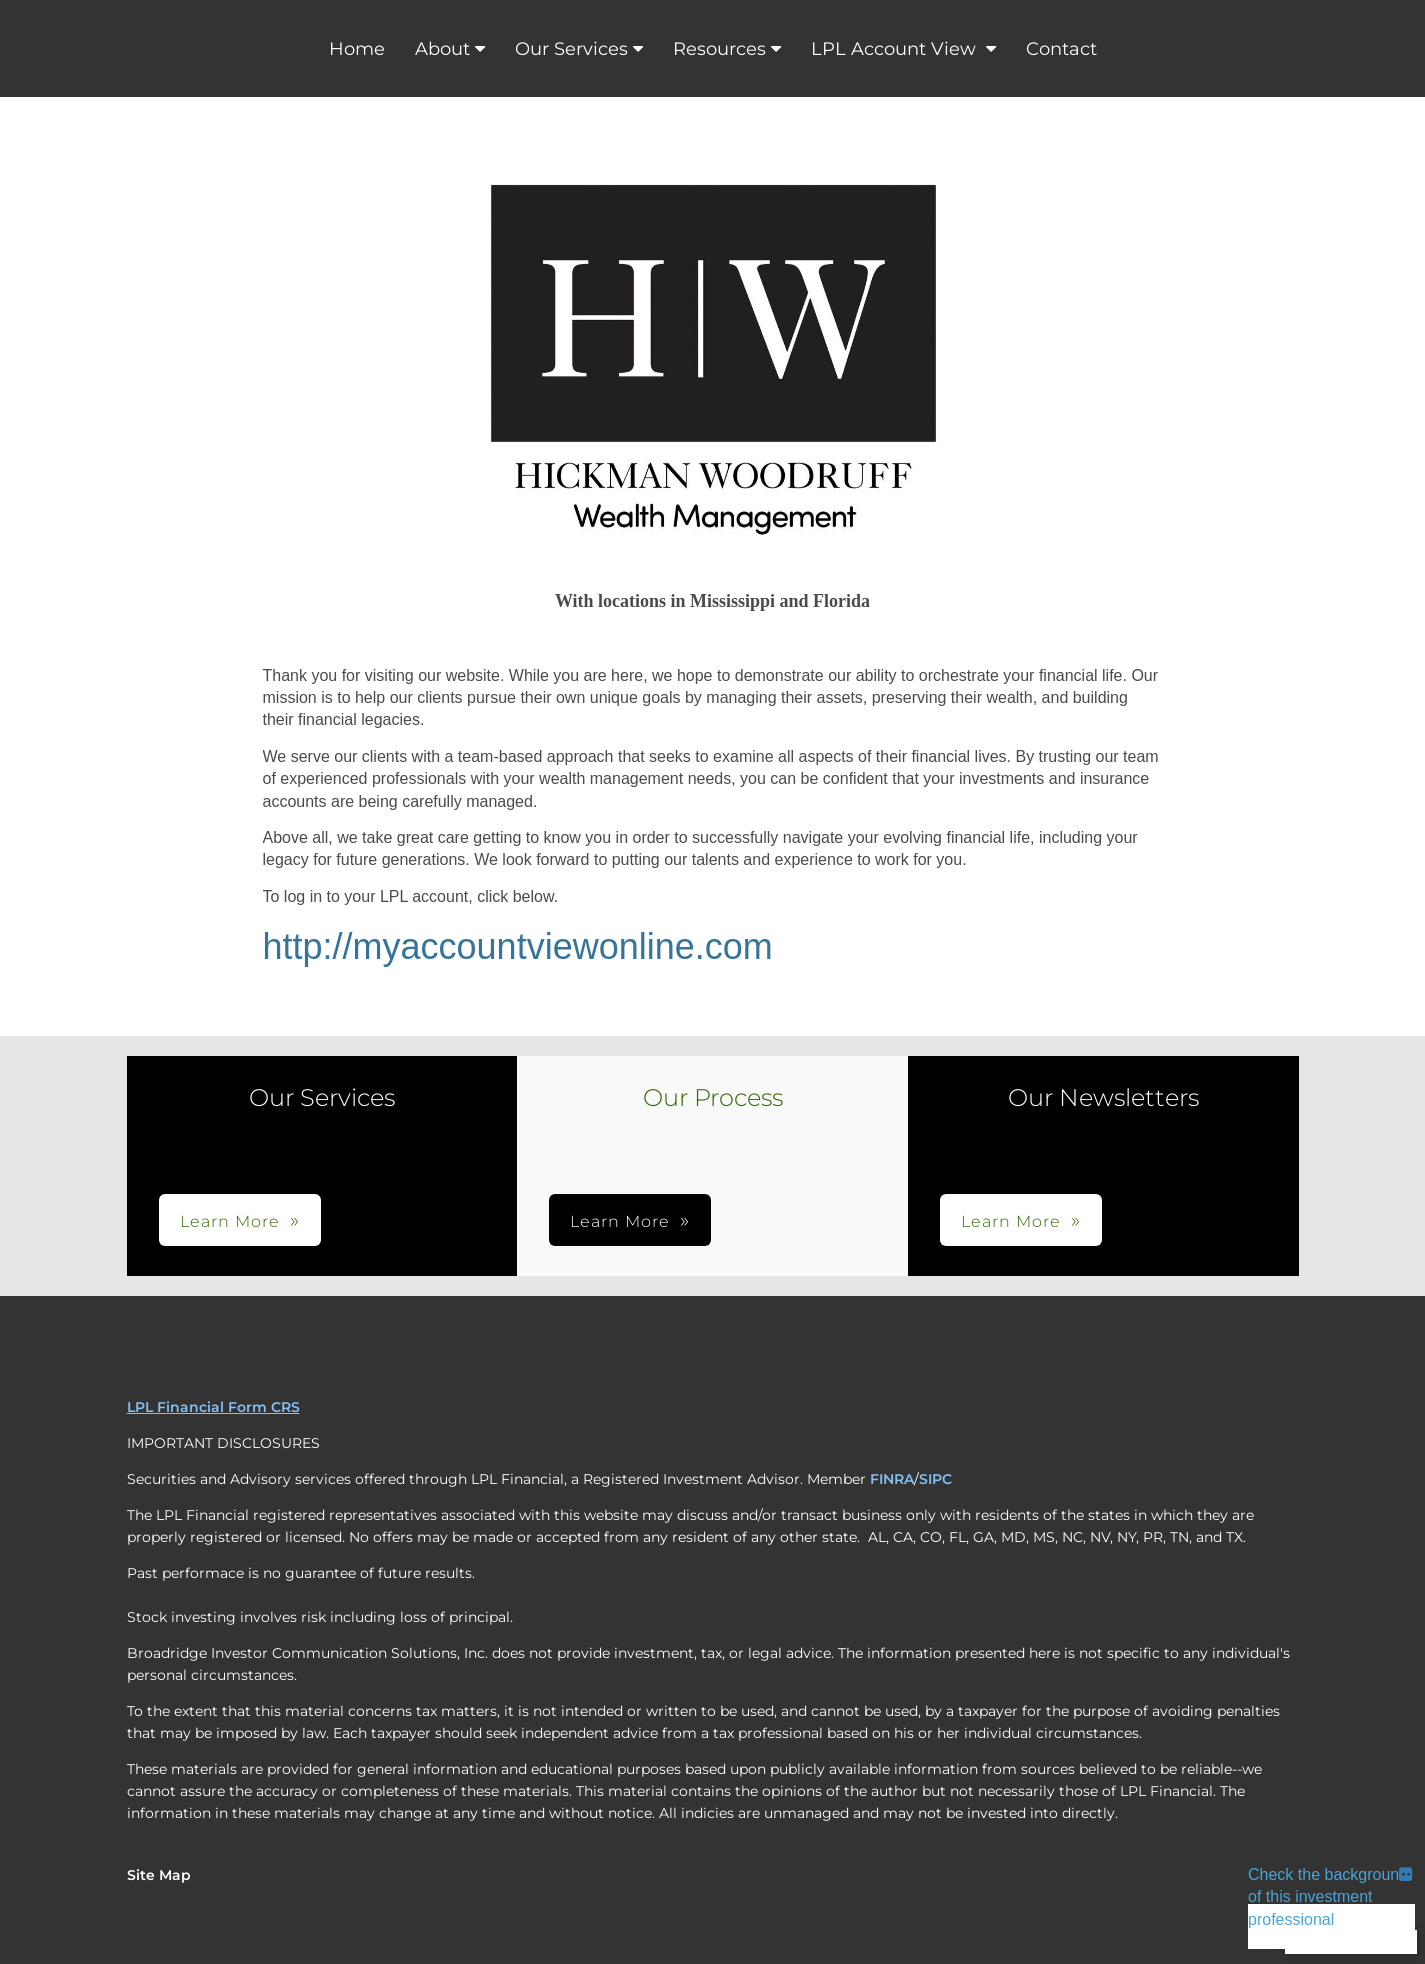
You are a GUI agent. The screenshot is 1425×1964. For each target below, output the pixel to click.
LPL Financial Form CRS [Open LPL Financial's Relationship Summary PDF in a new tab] (213, 1407)
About (442, 49)
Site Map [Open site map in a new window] (159, 1875)
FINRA (892, 1479)
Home (357, 49)
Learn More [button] (230, 1221)
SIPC (935, 1479)
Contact (1061, 49)
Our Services (571, 49)
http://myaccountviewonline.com (518, 946)
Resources (719, 49)
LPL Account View (896, 49)
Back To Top (1351, 1941)
